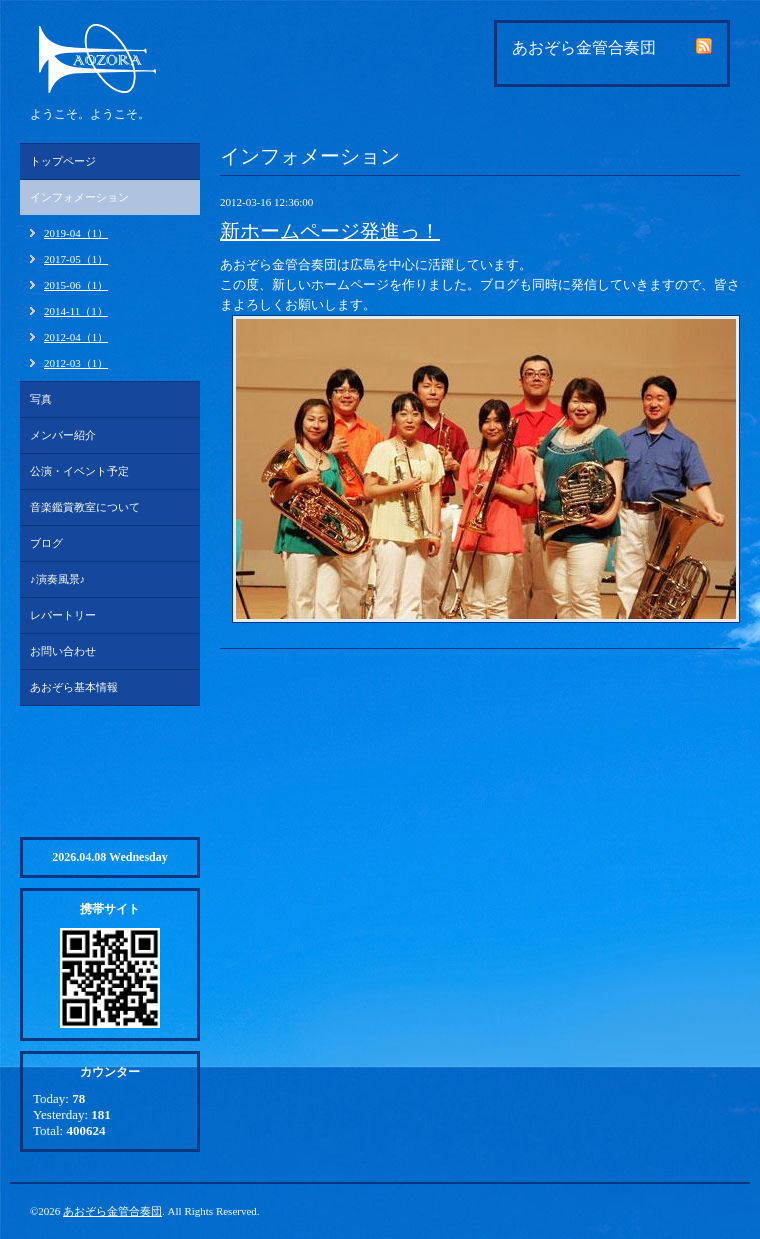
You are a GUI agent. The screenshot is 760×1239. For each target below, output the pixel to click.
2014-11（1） (76, 311)
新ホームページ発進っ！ (330, 231)
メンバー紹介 (63, 435)
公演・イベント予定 (79, 471)
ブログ (46, 543)
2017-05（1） (76, 259)
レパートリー (63, 615)
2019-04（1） (76, 233)
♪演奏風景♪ (57, 579)
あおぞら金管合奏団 (112, 1211)
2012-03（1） (76, 363)
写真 (41, 399)
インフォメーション (79, 197)
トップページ (63, 161)
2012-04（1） (76, 337)
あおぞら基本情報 (74, 687)
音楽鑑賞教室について (85, 507)
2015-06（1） (76, 285)
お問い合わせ (63, 651)
